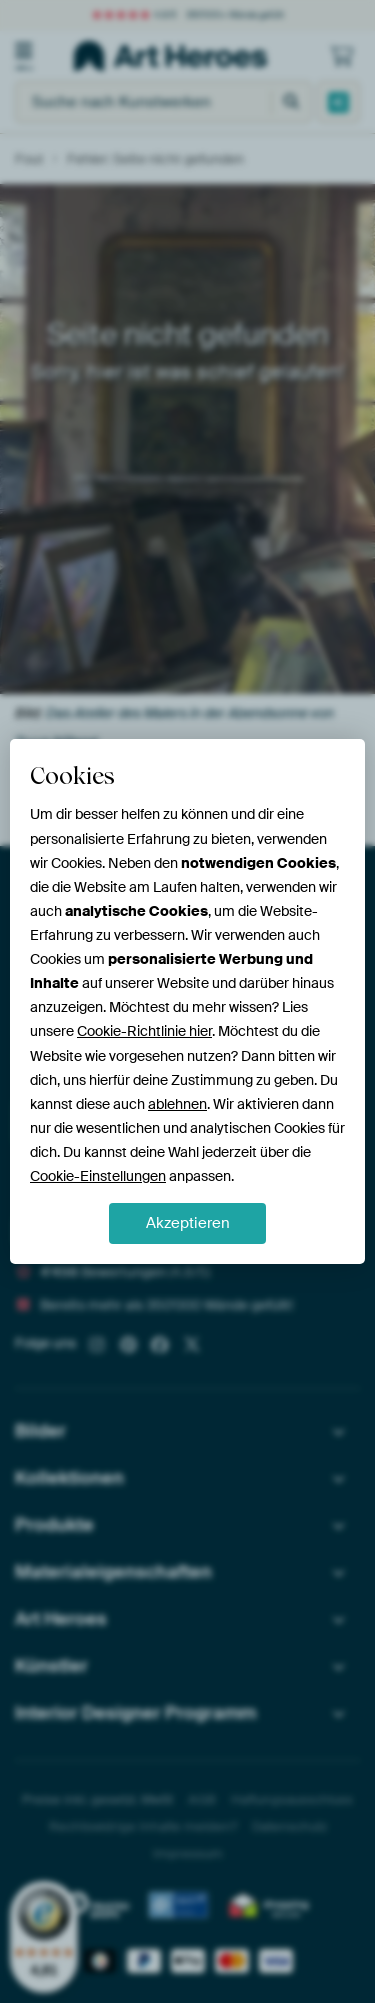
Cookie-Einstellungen (98, 1176)
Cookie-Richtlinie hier (144, 1031)
